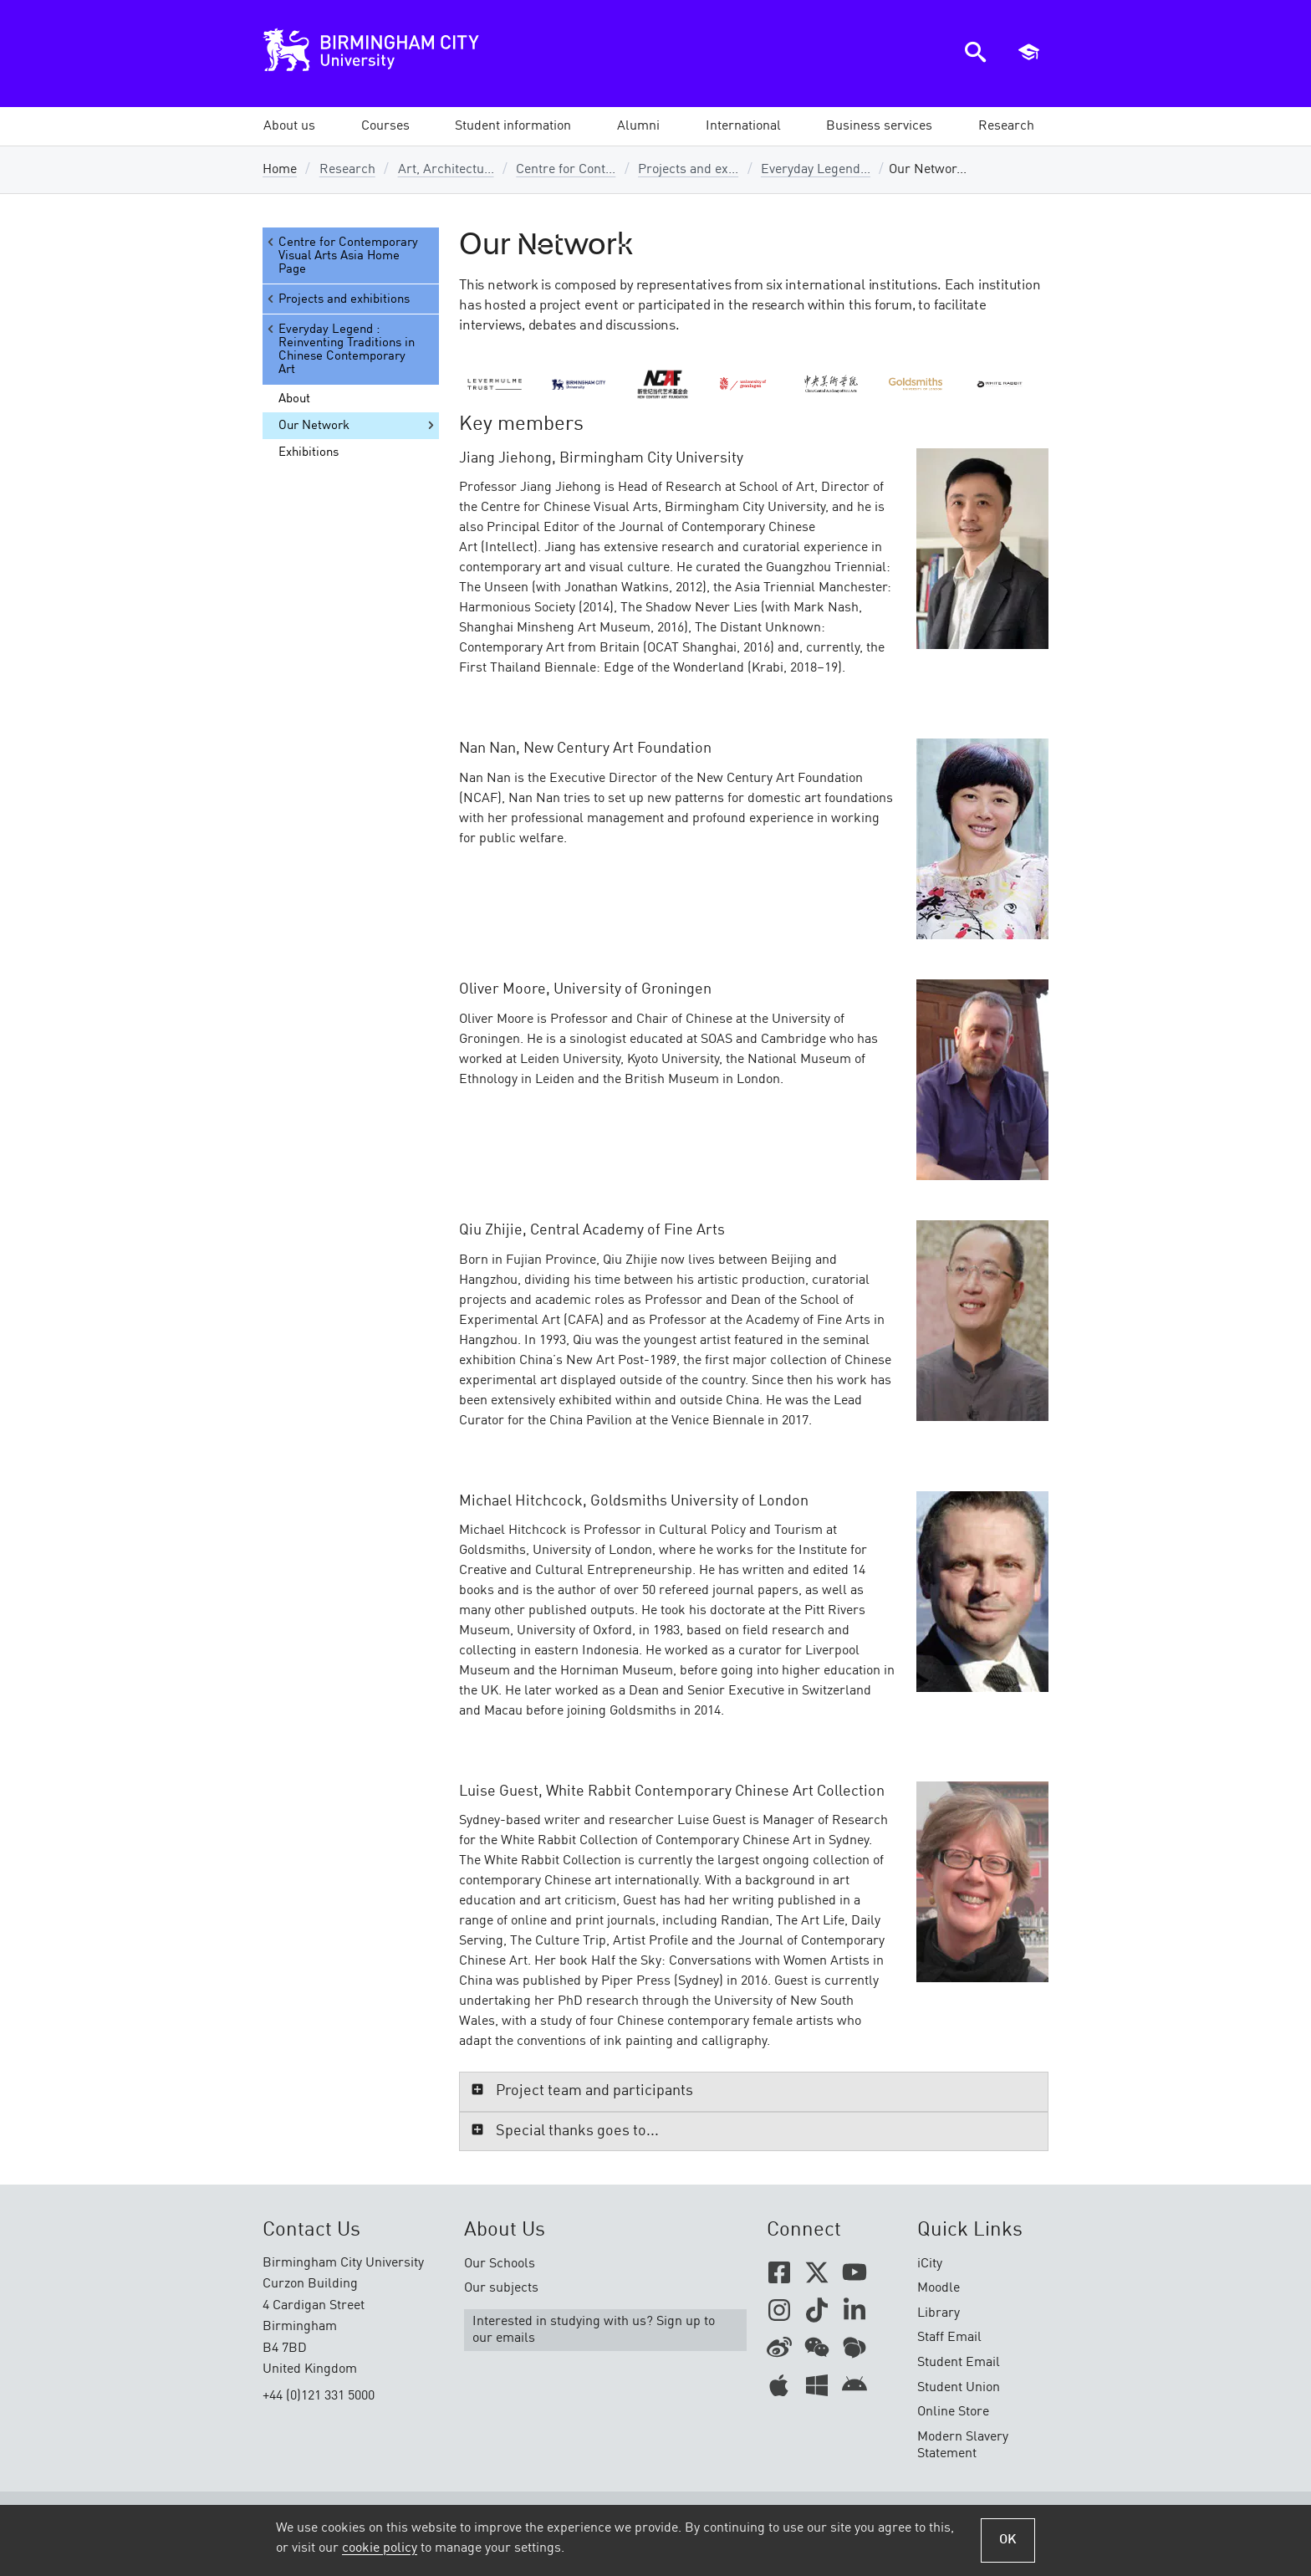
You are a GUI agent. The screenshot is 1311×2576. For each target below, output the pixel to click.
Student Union (958, 2388)
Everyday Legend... (815, 169)
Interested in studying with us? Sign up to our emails (593, 2330)
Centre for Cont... (565, 169)
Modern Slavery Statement (962, 2445)
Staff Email (949, 2337)
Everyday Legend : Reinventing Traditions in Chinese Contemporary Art (340, 349)
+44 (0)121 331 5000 (319, 2396)
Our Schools (499, 2264)
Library (938, 2313)
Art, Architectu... (446, 169)
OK (1008, 2540)
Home (280, 169)
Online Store (953, 2412)
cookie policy (379, 2548)
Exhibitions (308, 452)
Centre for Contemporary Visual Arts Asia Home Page (341, 255)
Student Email (958, 2362)
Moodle (938, 2288)
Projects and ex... (688, 169)
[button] (289, 126)
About (294, 399)
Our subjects (501, 2288)
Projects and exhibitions (337, 299)
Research (347, 169)
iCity (929, 2264)
